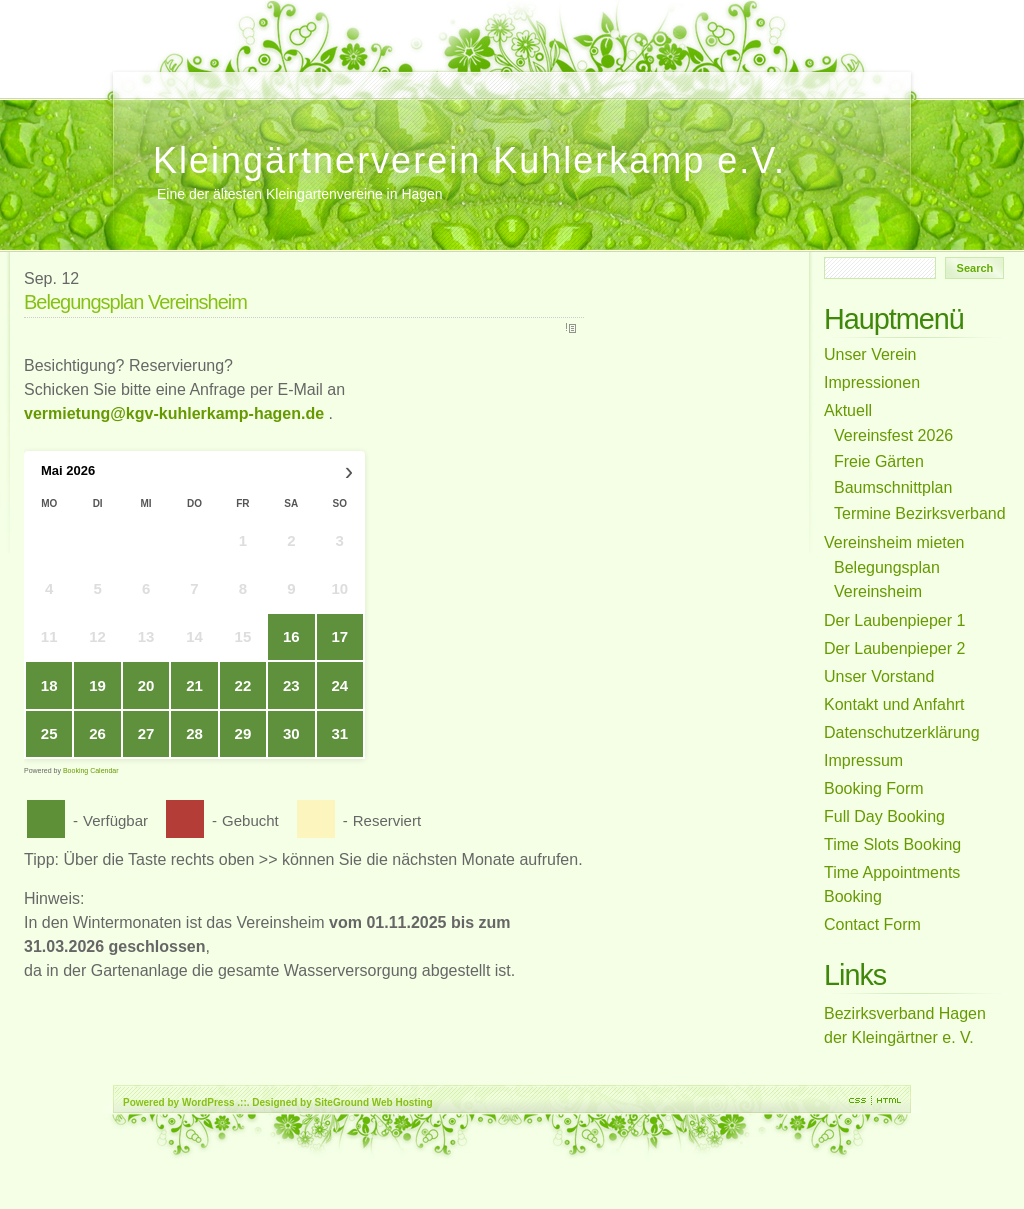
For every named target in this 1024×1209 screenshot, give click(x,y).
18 (49, 685)
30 (291, 733)
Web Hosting (402, 1102)
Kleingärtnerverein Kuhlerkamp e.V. (469, 160)
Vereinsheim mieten (364, 75)
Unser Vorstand (154, 75)
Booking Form (259, 75)
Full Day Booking (238, 75)
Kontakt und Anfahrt (427, 75)
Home (133, 75)
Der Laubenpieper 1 (385, 75)
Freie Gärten (469, 75)
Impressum (448, 75)
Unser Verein (343, 75)
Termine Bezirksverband (406, 75)
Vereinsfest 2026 (280, 75)
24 (339, 685)
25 (49, 733)
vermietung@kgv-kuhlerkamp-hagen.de (174, 413)
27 (146, 733)
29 (243, 733)
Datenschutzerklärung (490, 75)
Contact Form (175, 75)
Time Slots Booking (217, 75)
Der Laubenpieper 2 (574, 75)
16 (291, 636)
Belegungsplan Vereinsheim (301, 86)
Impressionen (553, 75)
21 (194, 685)
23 (291, 685)
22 (243, 685)
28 (194, 733)
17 (339, 636)
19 (97, 685)
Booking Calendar (91, 770)
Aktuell (511, 75)
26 (97, 733)
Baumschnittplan (532, 75)
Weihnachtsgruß (322, 75)
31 (339, 733)
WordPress (208, 1102)
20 (146, 685)
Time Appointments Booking (196, 75)
